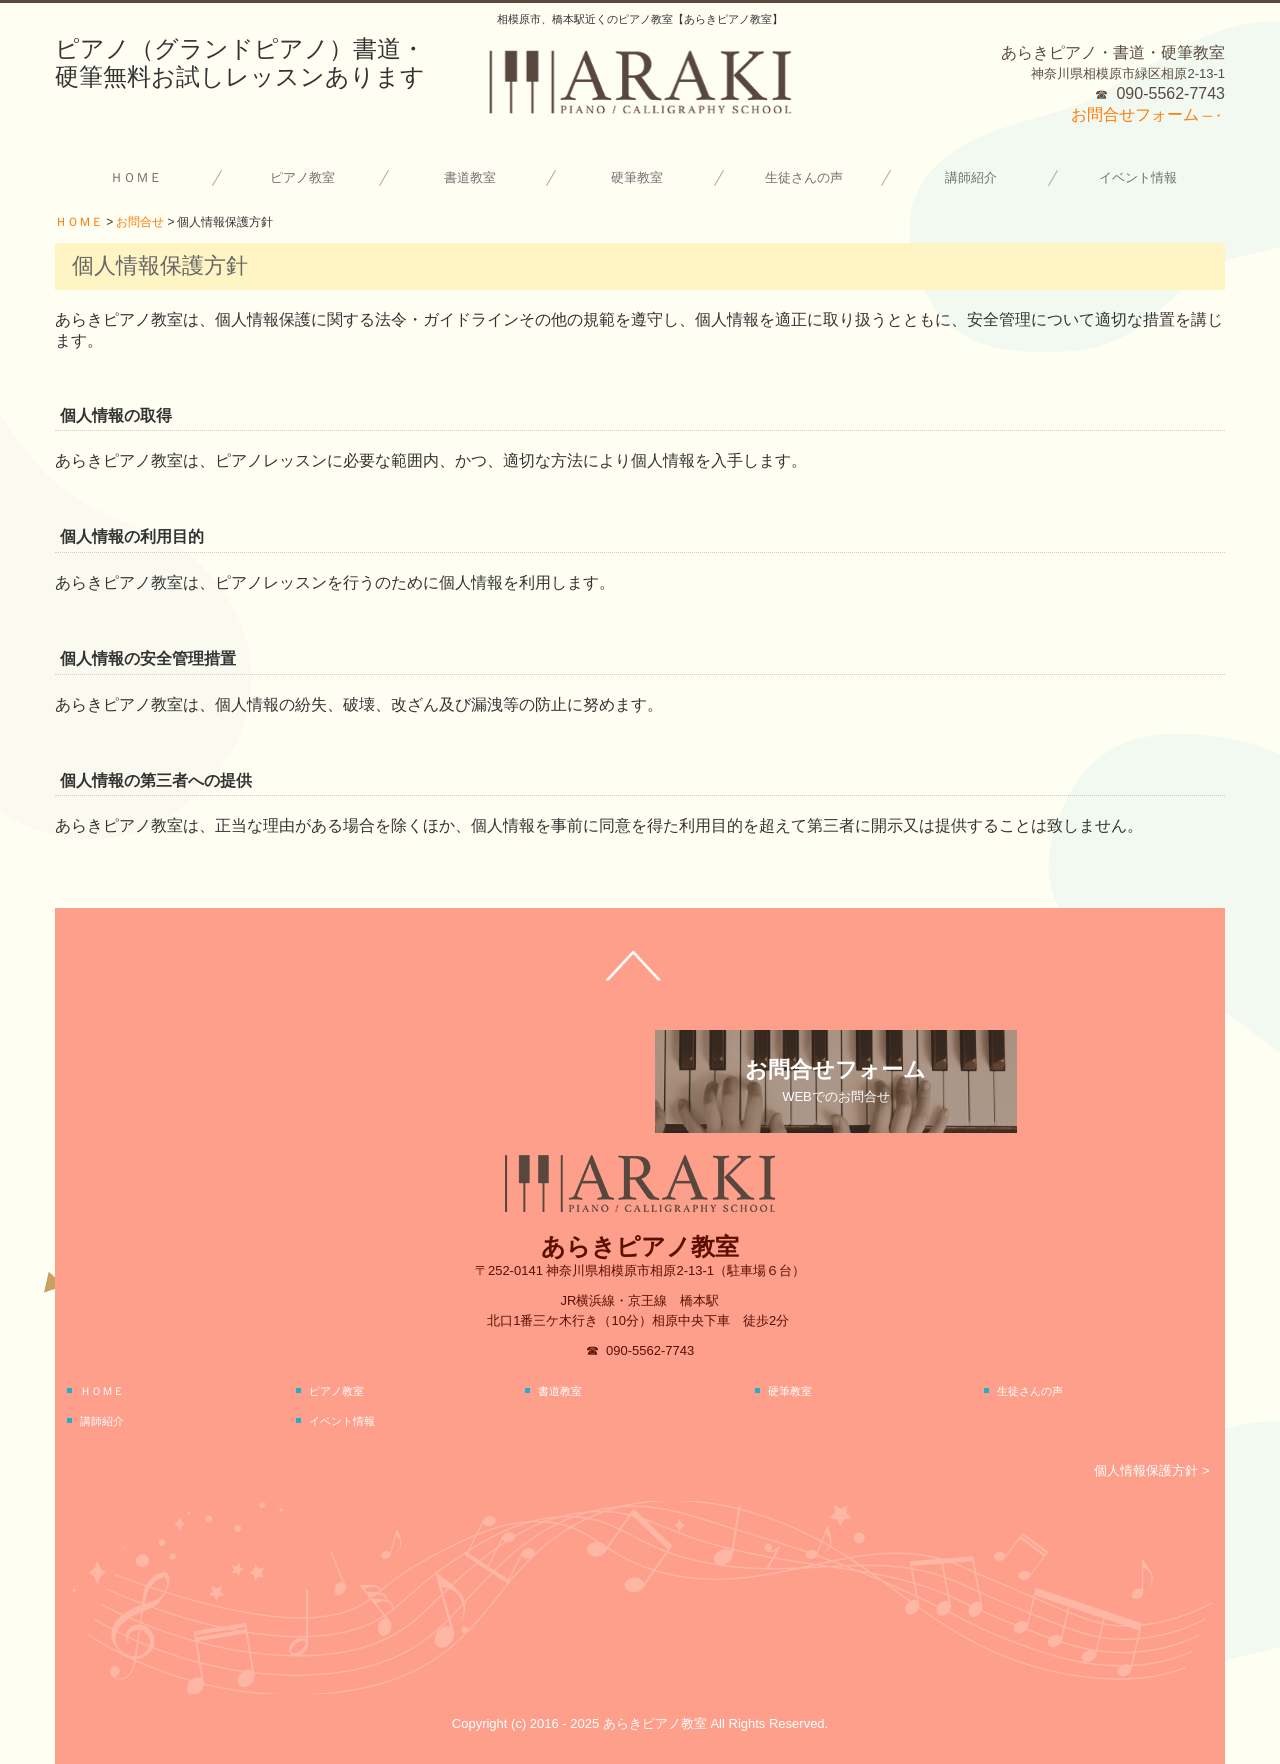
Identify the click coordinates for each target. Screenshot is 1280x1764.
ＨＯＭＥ (136, 177)
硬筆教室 (637, 177)
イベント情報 (1138, 177)
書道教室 (470, 177)
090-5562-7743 (1170, 93)
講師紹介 (971, 177)
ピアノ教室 (302, 177)
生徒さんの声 (804, 177)
